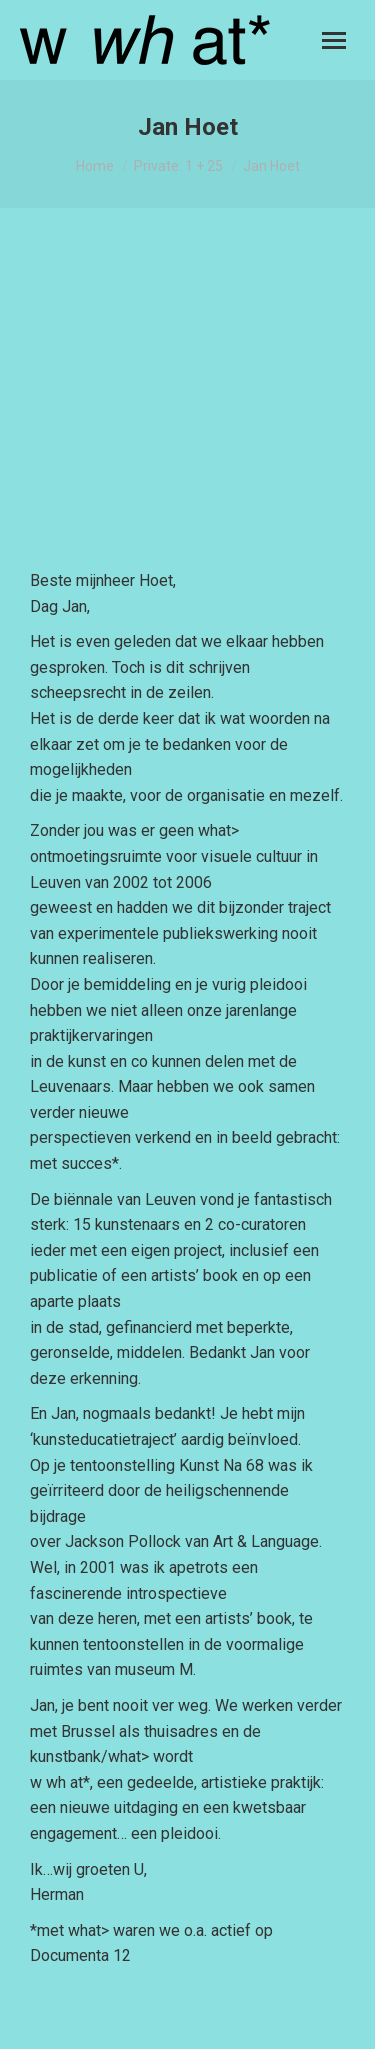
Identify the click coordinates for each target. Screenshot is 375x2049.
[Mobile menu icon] (334, 40)
